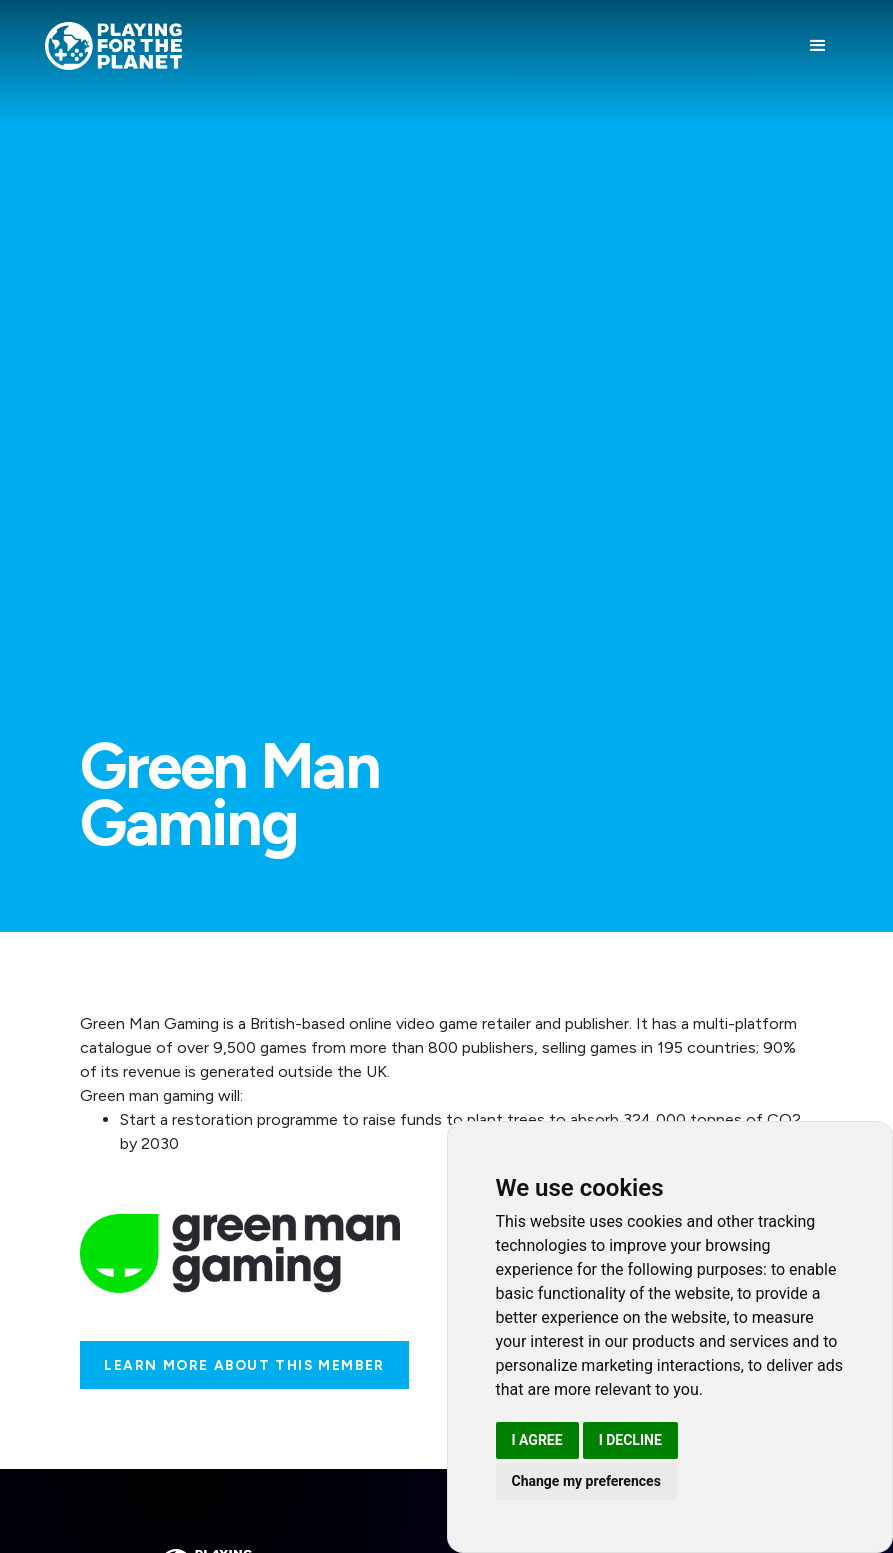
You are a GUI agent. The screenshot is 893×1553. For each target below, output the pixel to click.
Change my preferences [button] (586, 1481)
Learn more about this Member (244, 1365)
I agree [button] (537, 1440)
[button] (818, 46)
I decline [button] (630, 1440)
